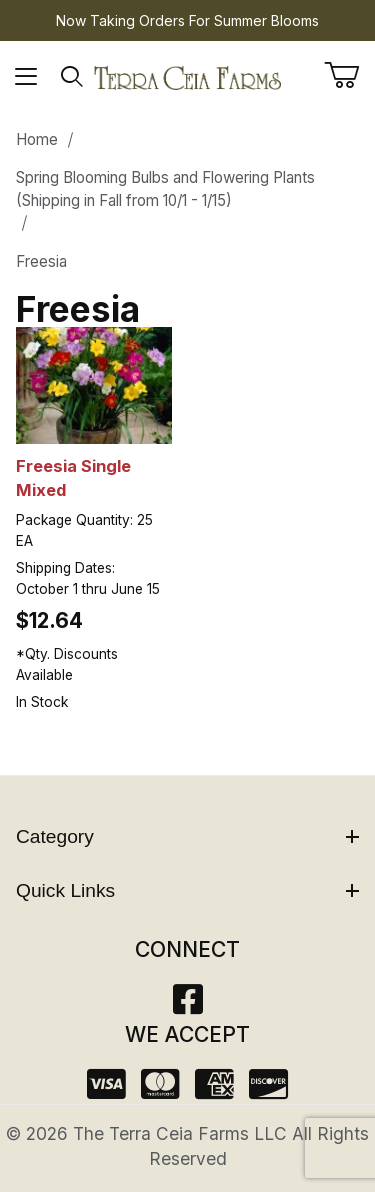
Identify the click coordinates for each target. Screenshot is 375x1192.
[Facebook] (188, 1005)
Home (37, 139)
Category (187, 836)
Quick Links (187, 890)
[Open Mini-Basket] (349, 75)
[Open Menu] (26, 77)
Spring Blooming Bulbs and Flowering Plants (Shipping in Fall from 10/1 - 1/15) (165, 189)
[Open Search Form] (72, 77)
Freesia (41, 261)
